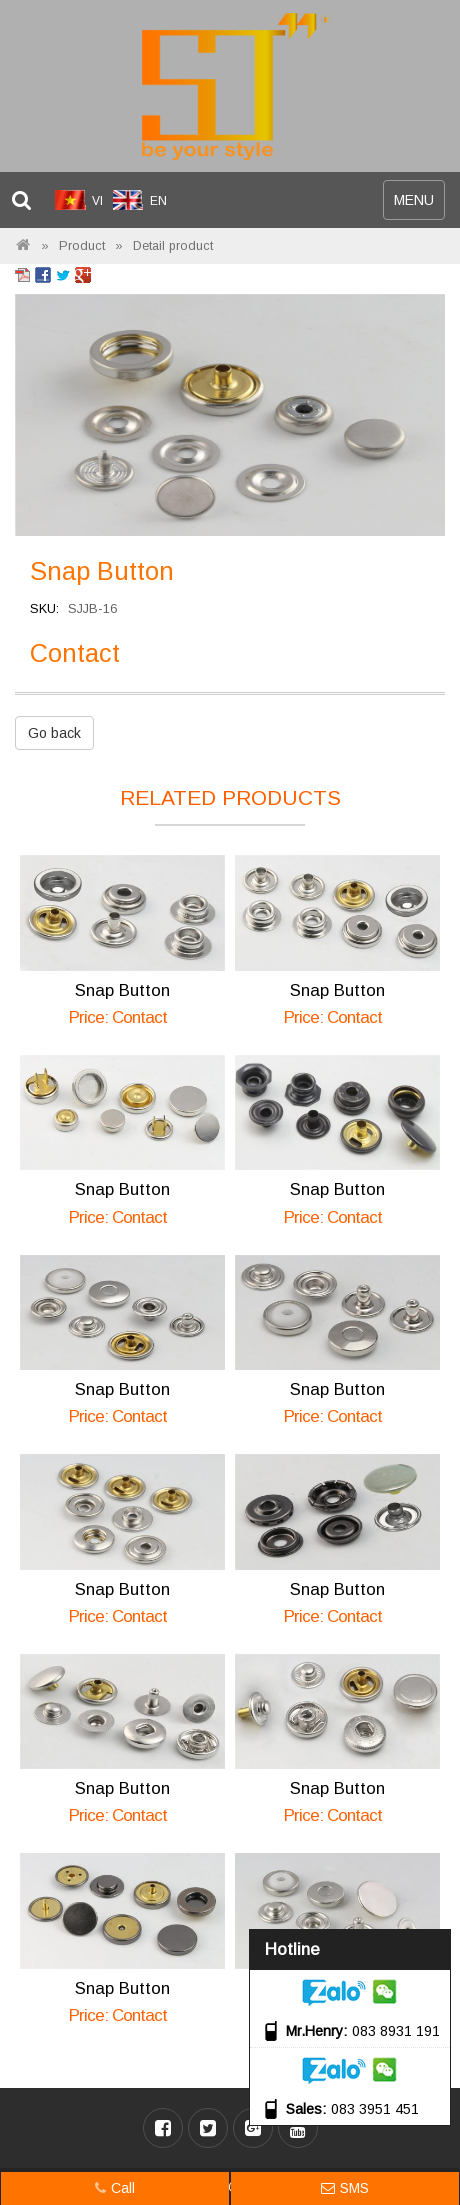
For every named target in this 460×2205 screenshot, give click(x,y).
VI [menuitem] (97, 201)
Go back (54, 733)
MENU (419, 204)
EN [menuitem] (158, 201)
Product (82, 246)
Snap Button (122, 990)
